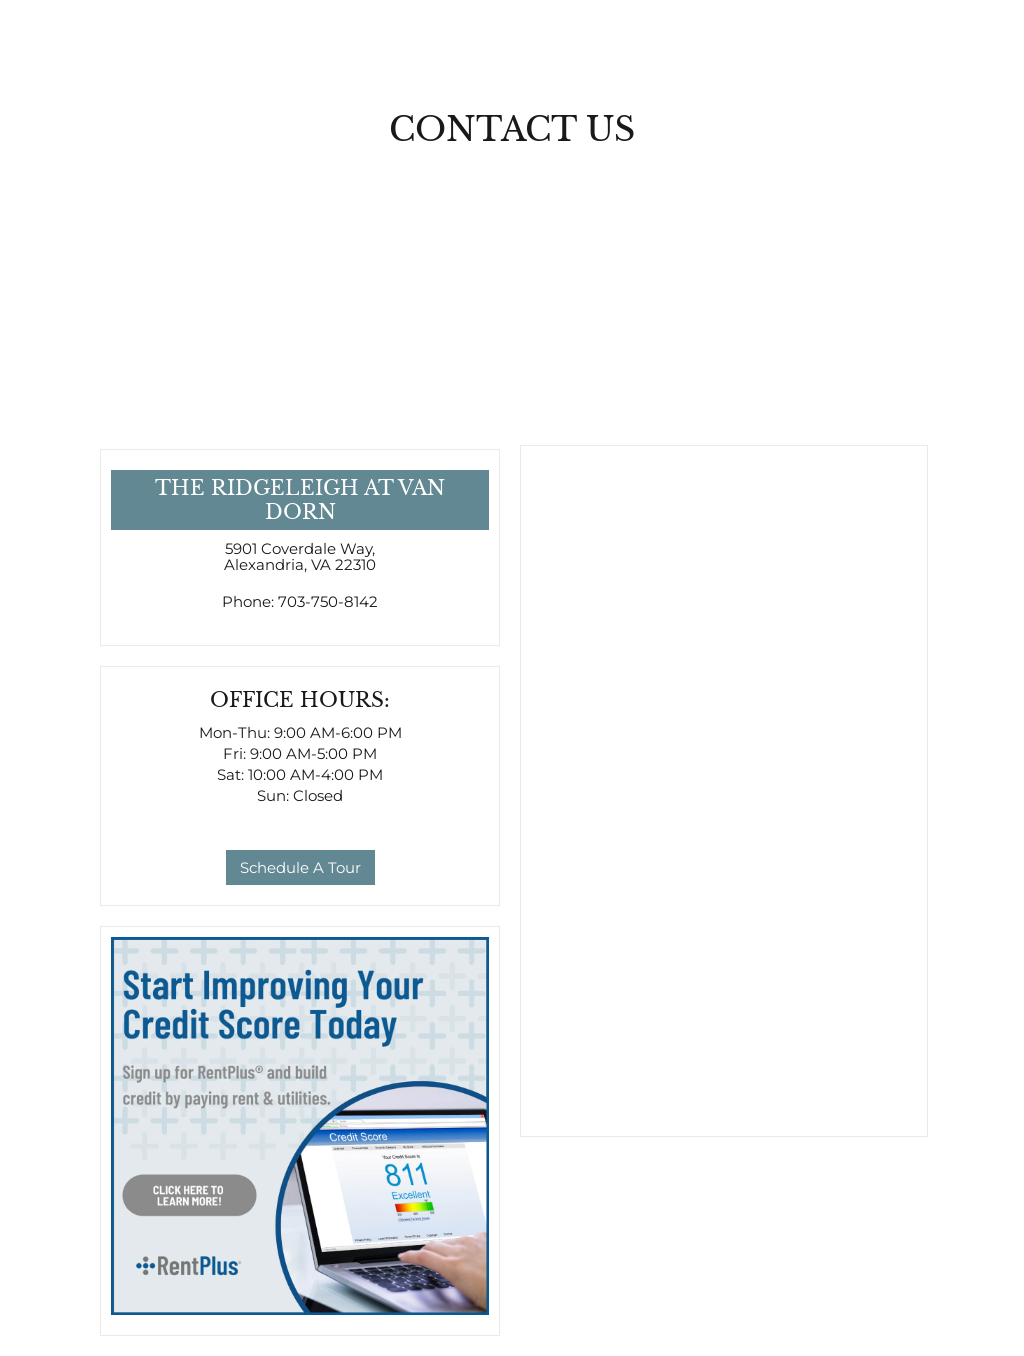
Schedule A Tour (300, 867)
